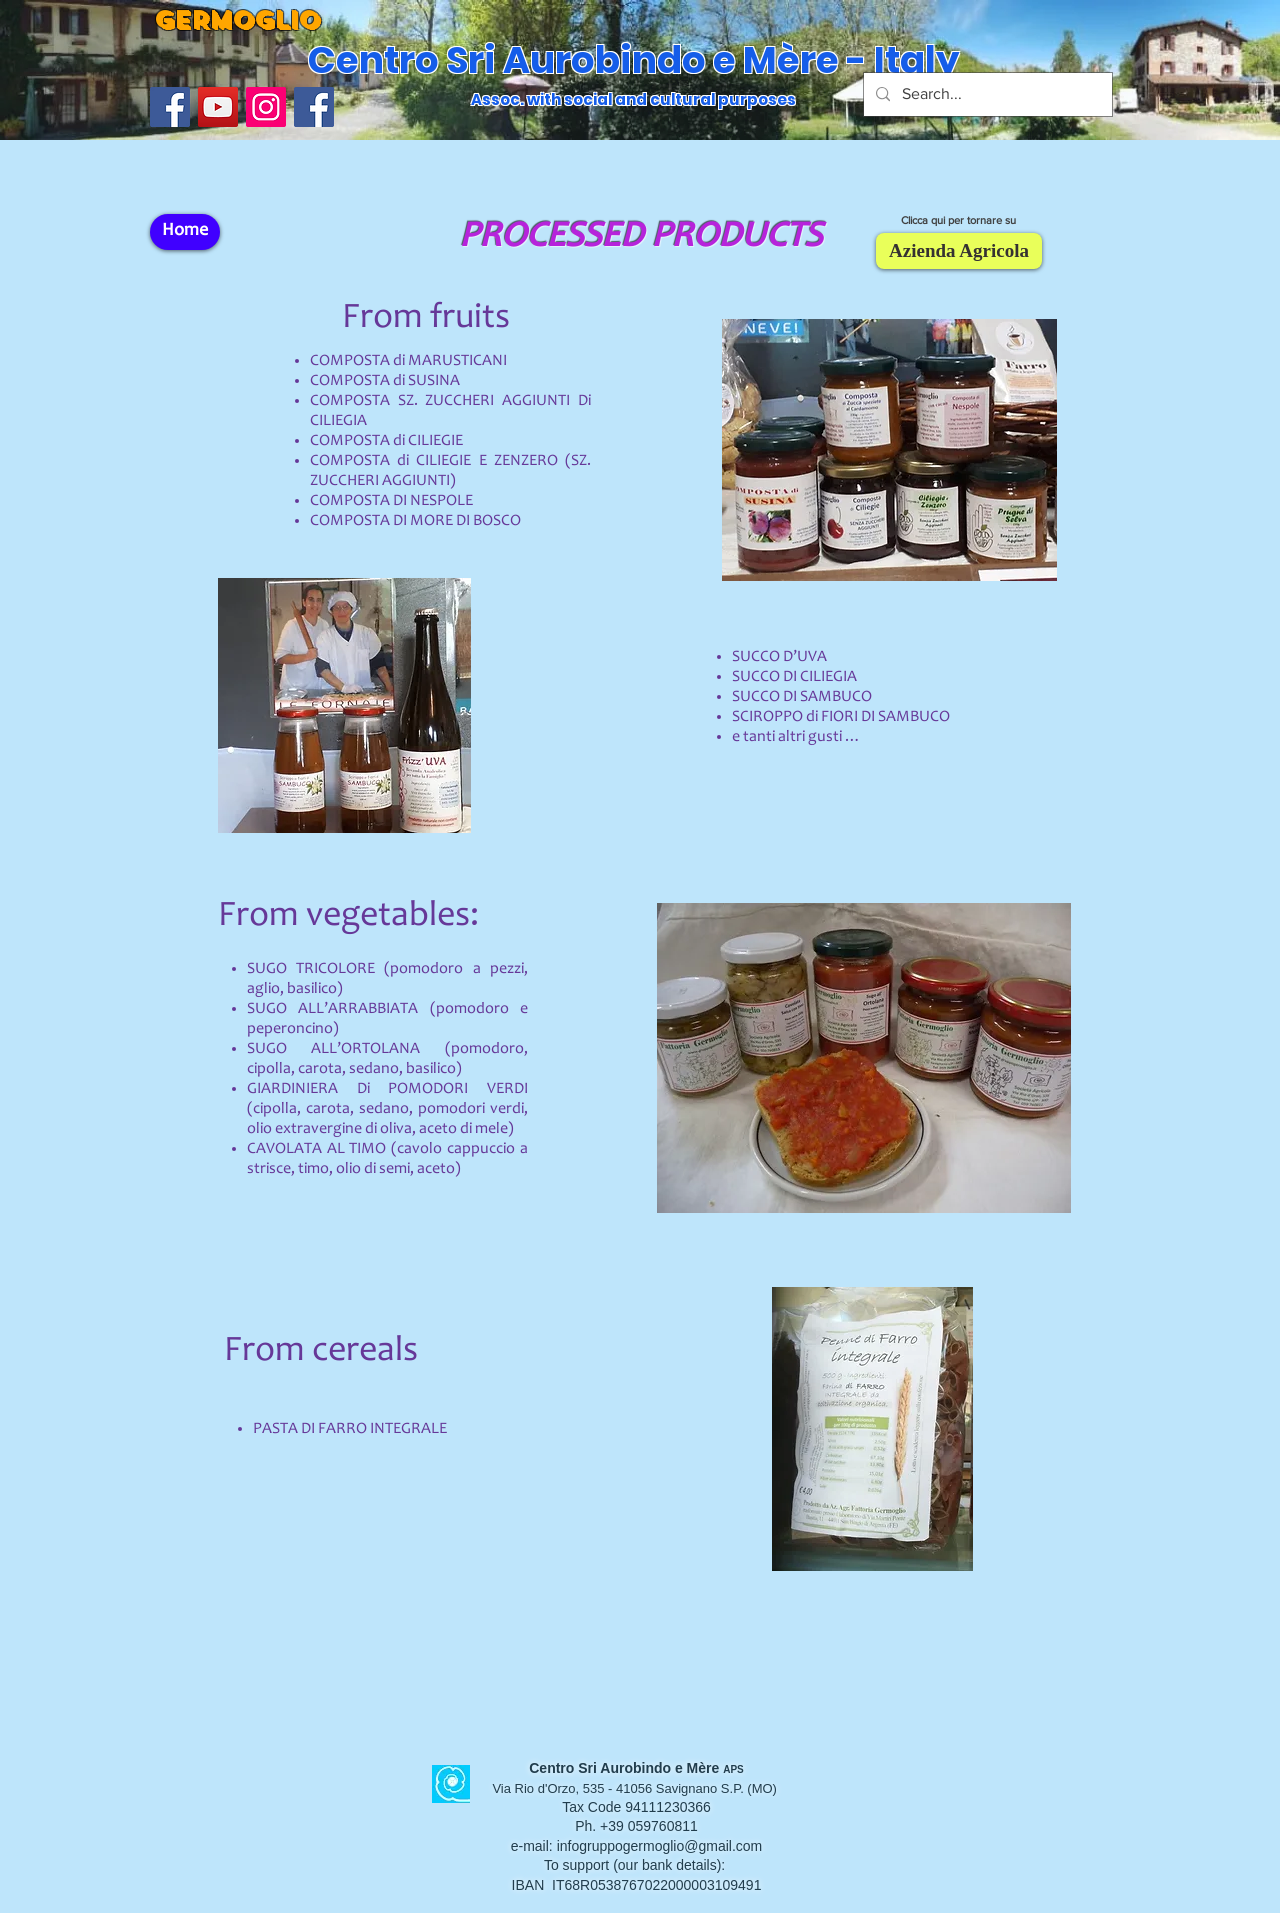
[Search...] (986, 94)
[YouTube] (218, 107)
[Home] (185, 232)
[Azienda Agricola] (959, 251)
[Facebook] (314, 107)
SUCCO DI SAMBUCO (802, 697)
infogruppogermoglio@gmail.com (660, 1846)
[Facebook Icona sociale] (170, 107)
